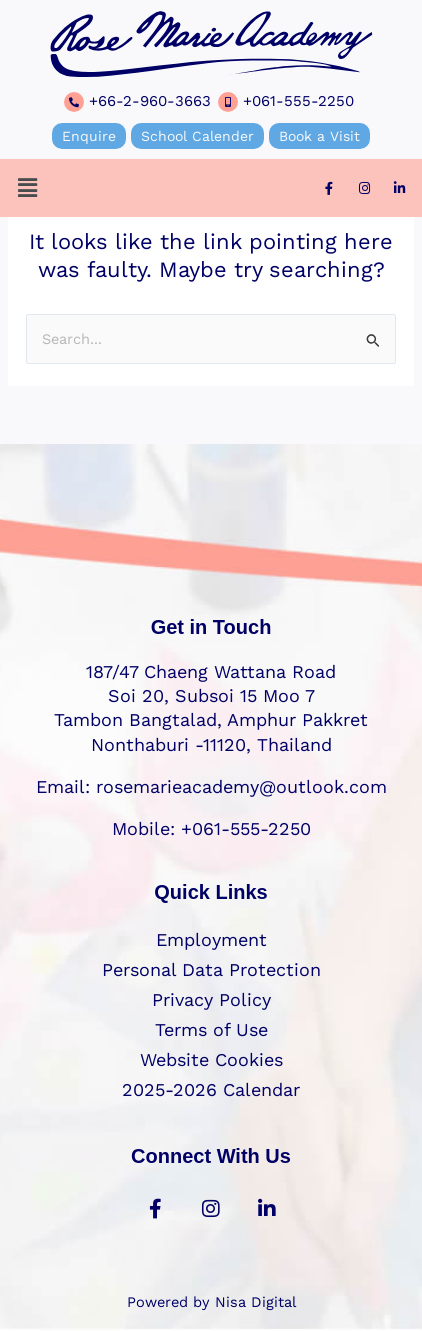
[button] (27, 188)
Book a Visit (319, 136)
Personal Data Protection (211, 969)
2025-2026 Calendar (211, 1089)
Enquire (89, 136)
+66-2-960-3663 (150, 101)
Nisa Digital (255, 1302)
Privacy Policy (211, 999)
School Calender (197, 136)
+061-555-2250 (298, 101)
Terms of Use (211, 1029)
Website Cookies (211, 1059)
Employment (211, 939)
